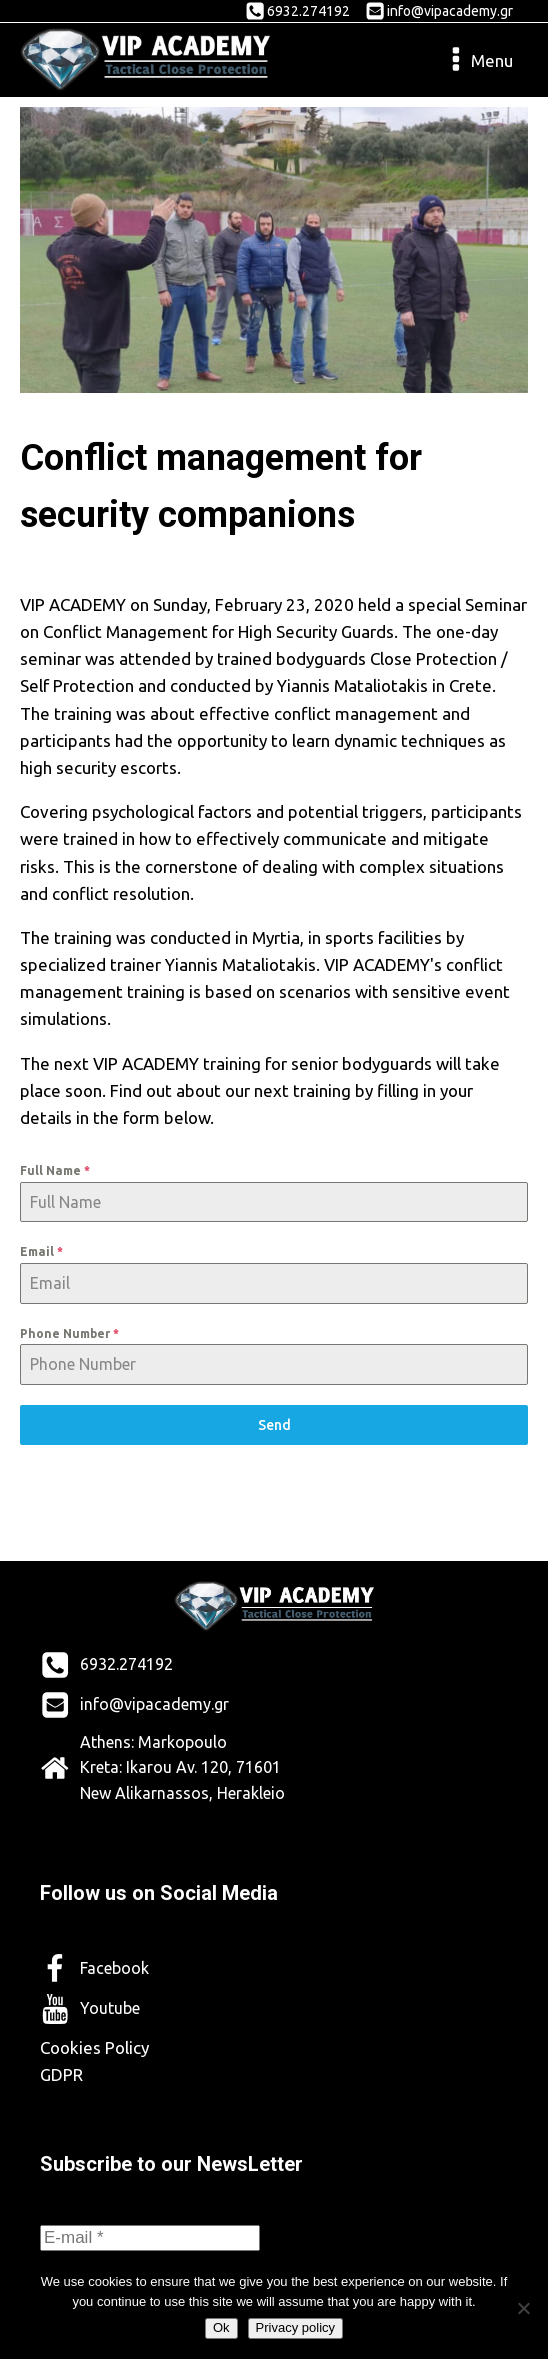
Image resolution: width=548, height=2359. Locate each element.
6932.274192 (308, 11)
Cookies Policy (94, 2047)
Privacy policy (295, 2327)
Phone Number (69, 1333)
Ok (221, 2327)
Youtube (110, 2008)
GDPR (61, 2074)
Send (274, 1425)
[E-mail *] (150, 2238)
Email (41, 1251)
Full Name (55, 1170)
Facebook (114, 1968)
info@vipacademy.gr (450, 11)
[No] (523, 2308)
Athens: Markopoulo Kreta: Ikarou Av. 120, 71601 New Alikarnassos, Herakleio (182, 1767)
